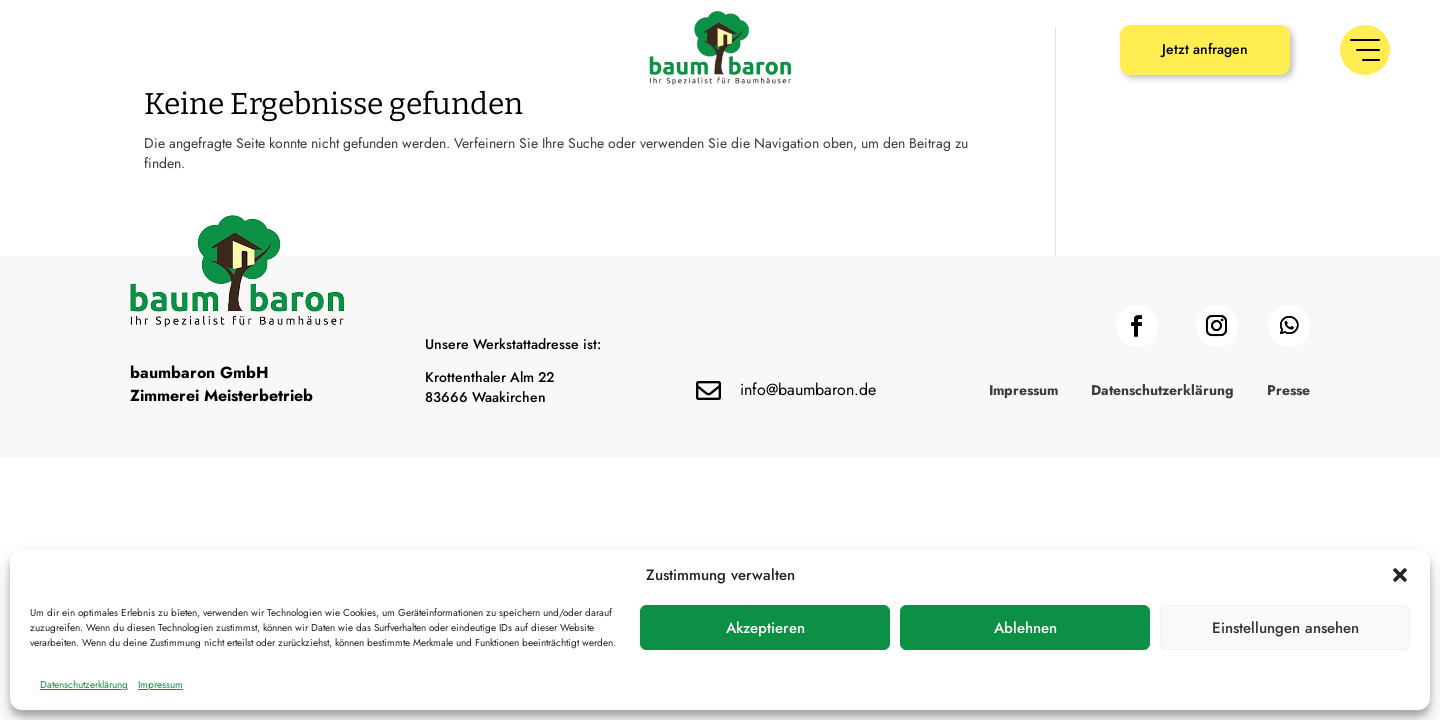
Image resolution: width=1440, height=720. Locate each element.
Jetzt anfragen (1205, 49)
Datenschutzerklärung (84, 684)
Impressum (160, 684)
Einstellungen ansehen (1285, 628)
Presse (1288, 464)
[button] (1400, 575)
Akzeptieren (765, 628)
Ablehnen (1025, 628)
